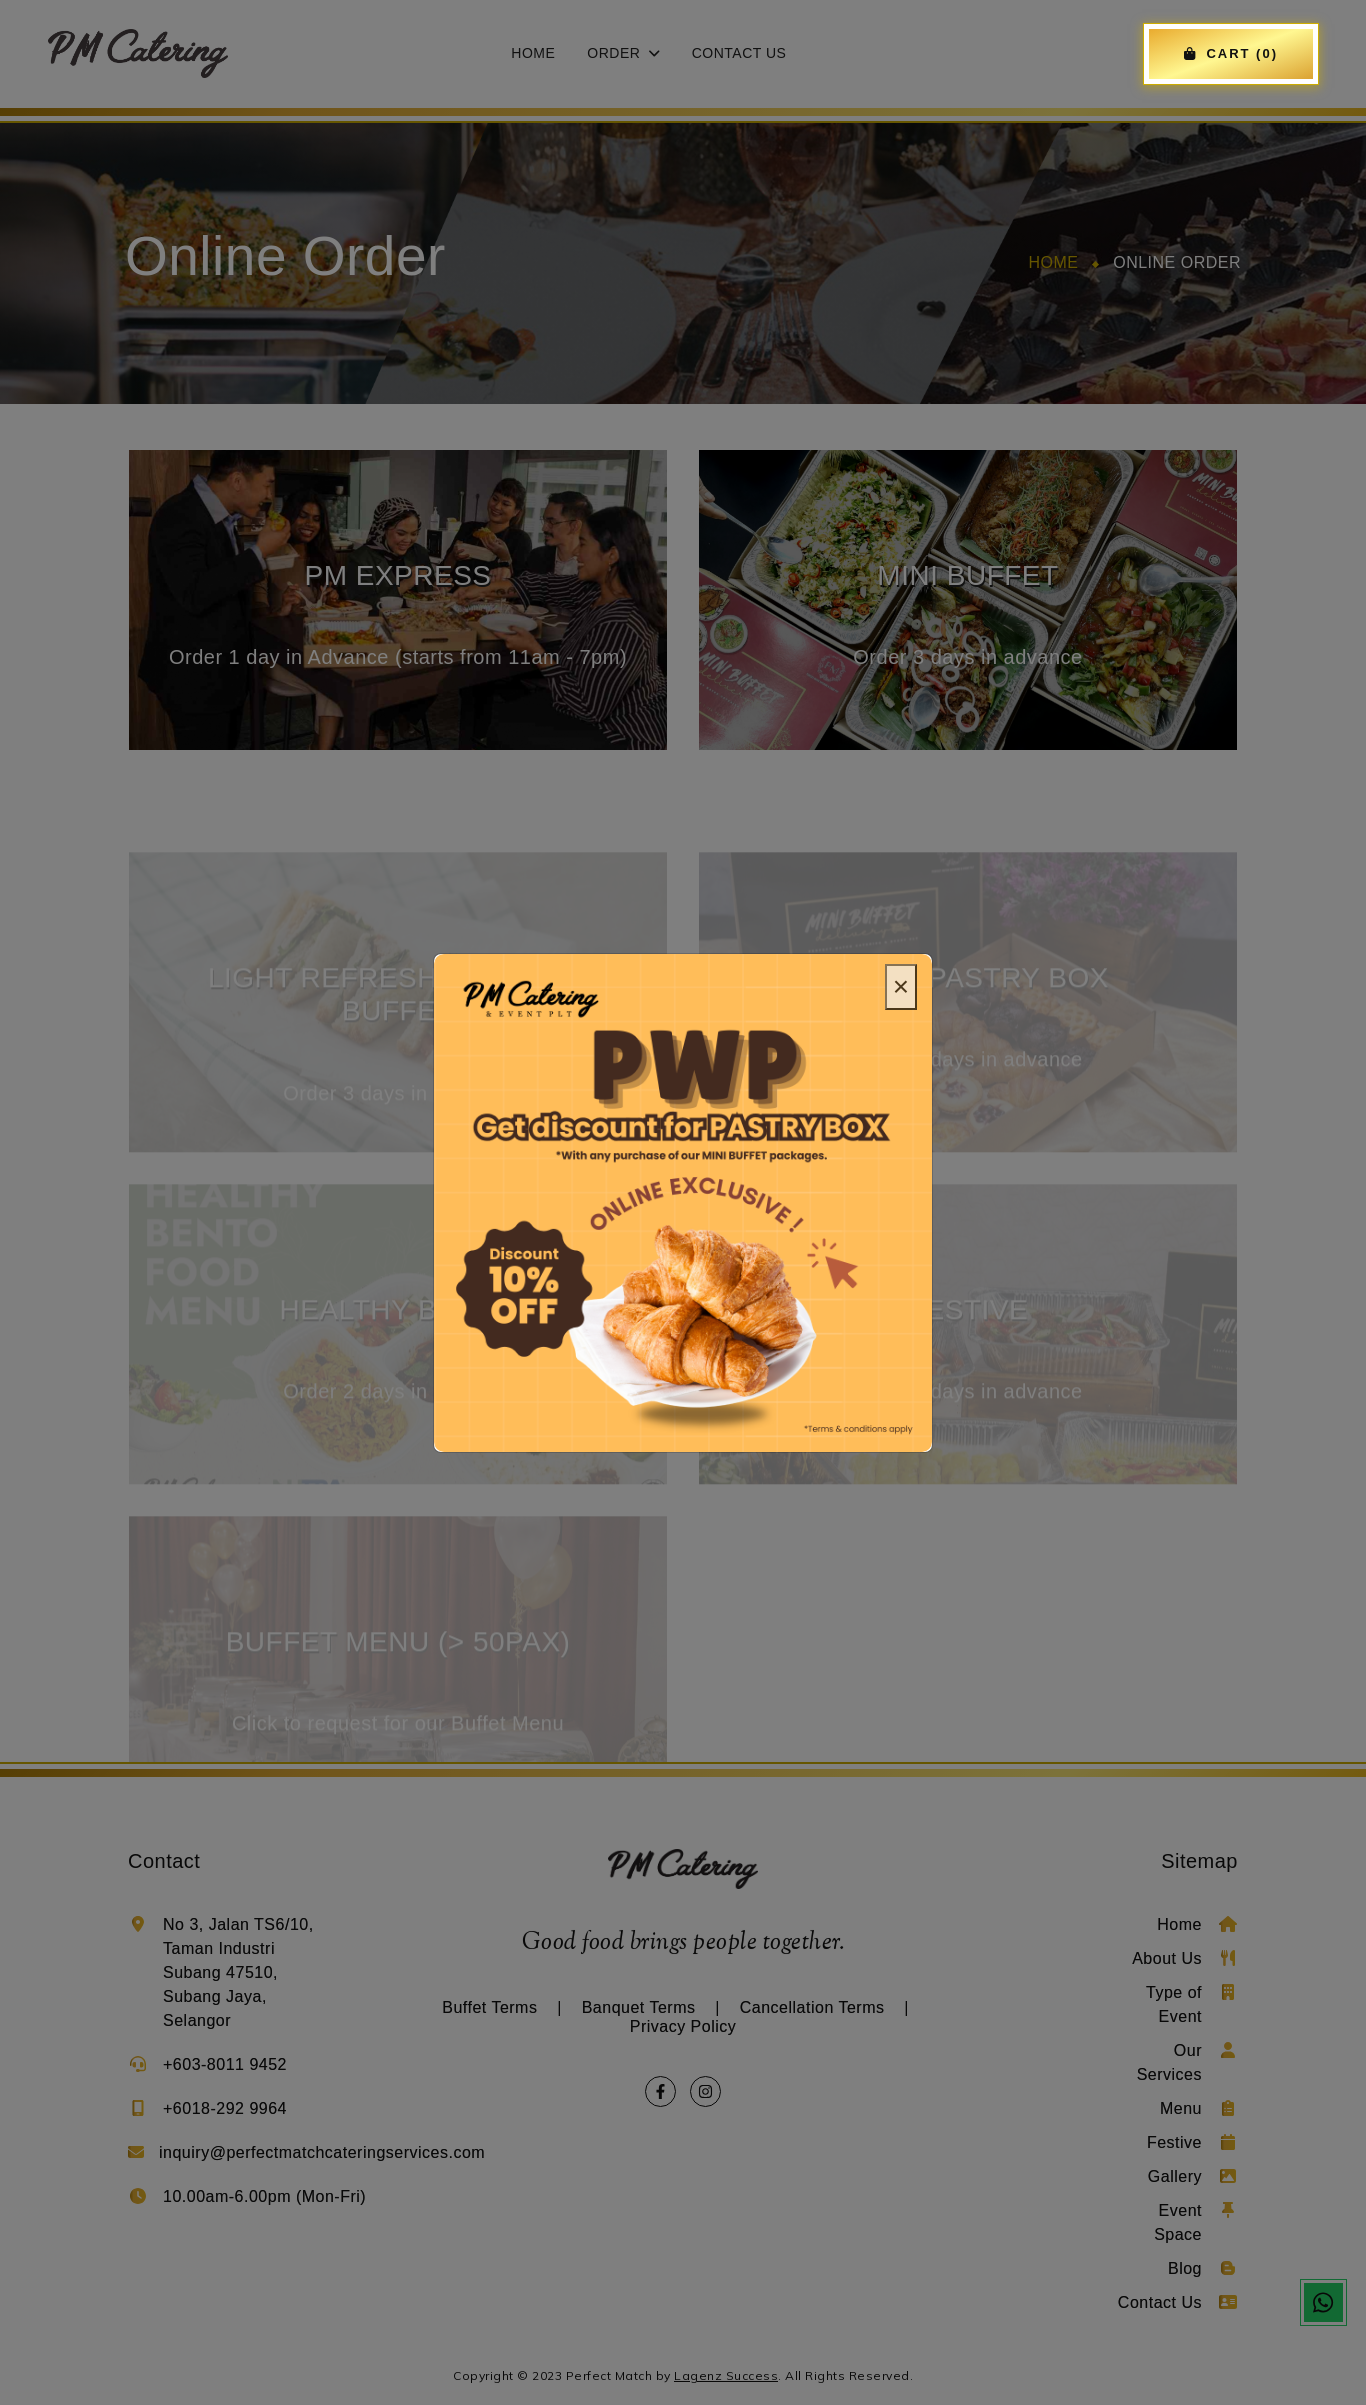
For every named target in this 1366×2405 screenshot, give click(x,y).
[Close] (901, 987)
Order (623, 53)
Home (533, 53)
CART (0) (1231, 53)
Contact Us (739, 53)
